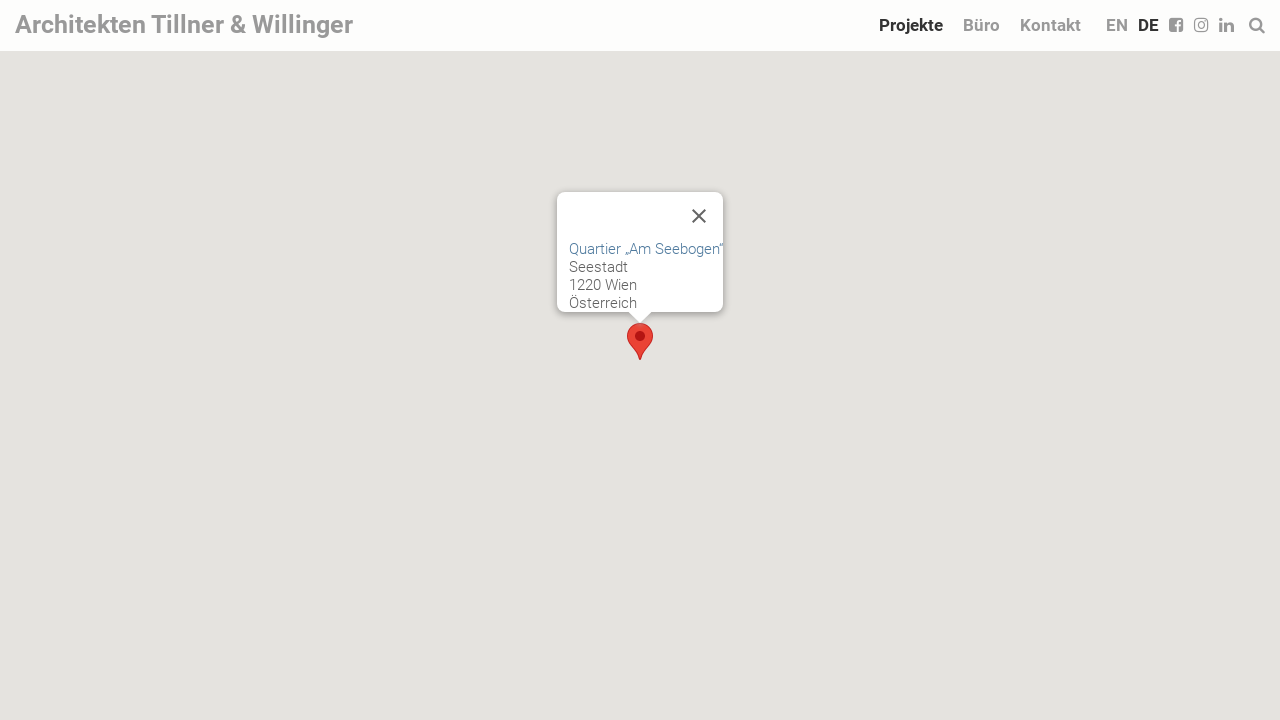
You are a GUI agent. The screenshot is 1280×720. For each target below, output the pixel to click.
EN (1117, 25)
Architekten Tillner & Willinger (184, 24)
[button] (640, 341)
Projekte (911, 25)
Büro (981, 25)
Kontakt (1050, 25)
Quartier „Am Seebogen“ (646, 249)
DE (1148, 25)
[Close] (699, 216)
